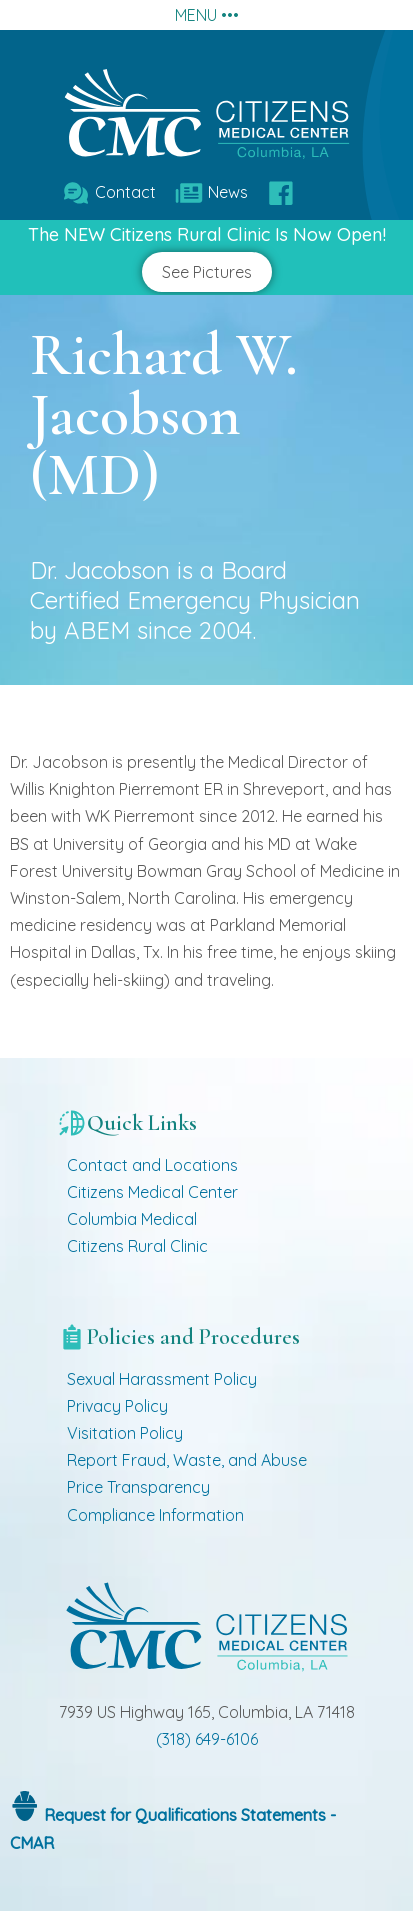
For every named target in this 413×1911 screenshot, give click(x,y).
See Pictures (207, 272)
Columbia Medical (132, 1219)
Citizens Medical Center (152, 1192)
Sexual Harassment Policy (162, 1379)
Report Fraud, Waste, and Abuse (187, 1460)
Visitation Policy (125, 1433)
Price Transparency (138, 1487)
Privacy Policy (117, 1406)
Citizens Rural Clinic (137, 1246)
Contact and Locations (152, 1165)
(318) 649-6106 (207, 1739)
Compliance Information (155, 1515)
